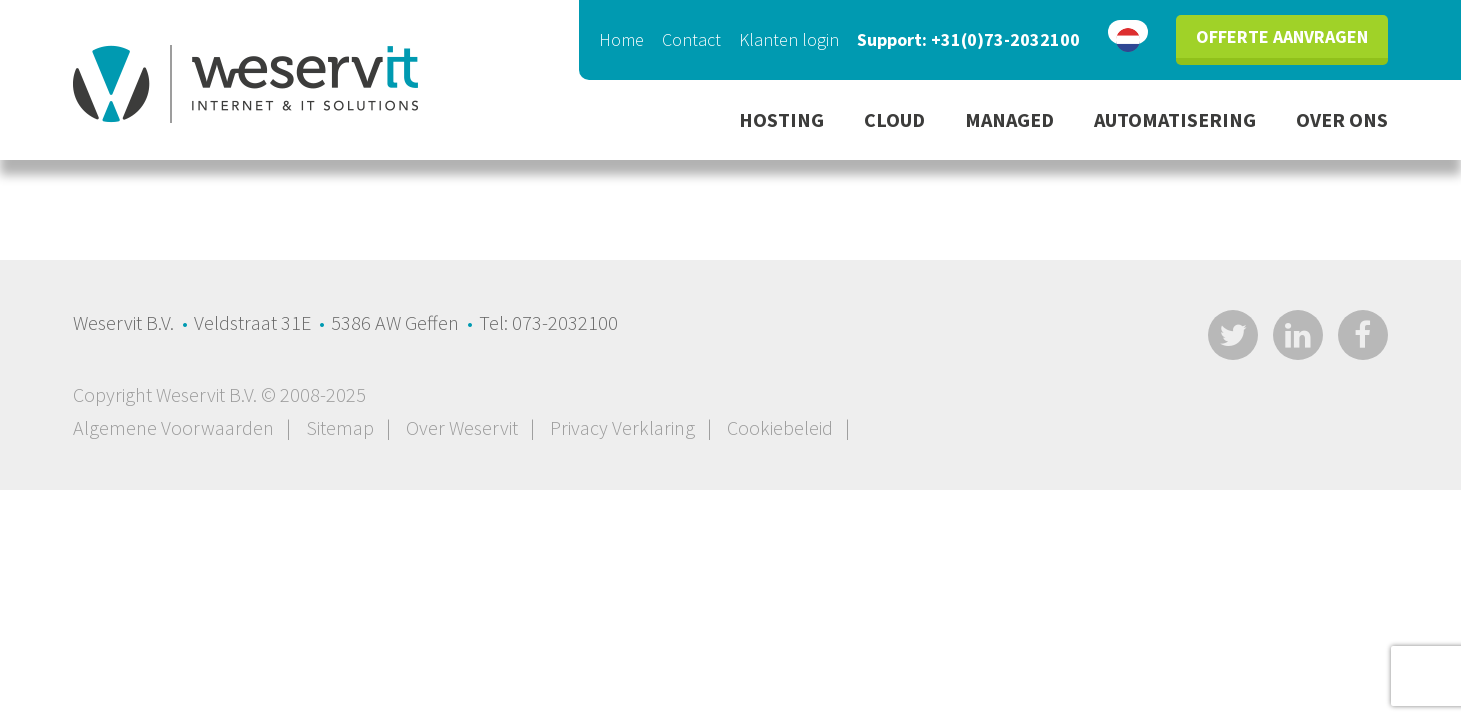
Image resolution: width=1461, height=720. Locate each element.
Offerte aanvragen (1282, 36)
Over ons (1342, 119)
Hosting (781, 119)
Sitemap (340, 427)
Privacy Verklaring (622, 427)
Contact (691, 39)
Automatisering (1175, 119)
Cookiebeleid (780, 427)
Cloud (894, 119)
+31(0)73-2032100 (1005, 39)
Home (621, 39)
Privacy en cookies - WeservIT (245, 84)
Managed (1009, 119)
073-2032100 (565, 322)
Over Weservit (462, 427)
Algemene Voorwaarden (173, 427)
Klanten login (789, 39)
